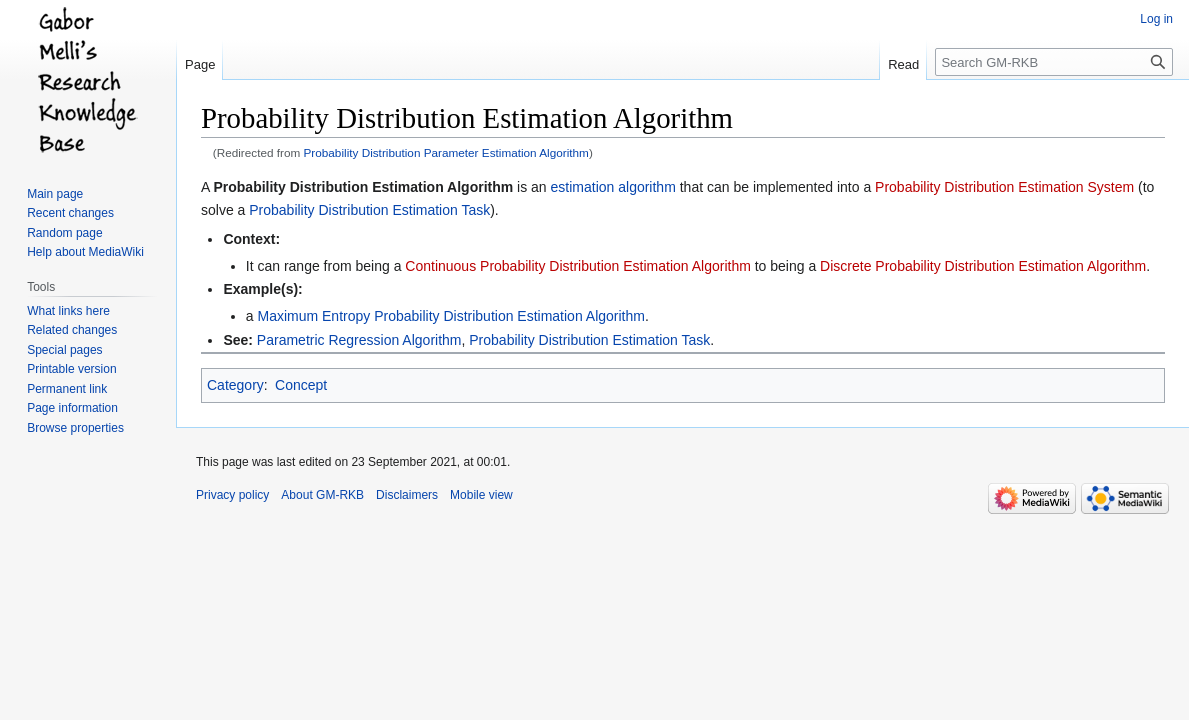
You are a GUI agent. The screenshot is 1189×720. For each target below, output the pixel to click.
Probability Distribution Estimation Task (369, 210)
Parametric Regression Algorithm (359, 340)
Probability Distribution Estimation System (1004, 187)
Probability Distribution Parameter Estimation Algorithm (446, 152)
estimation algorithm (613, 187)
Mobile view (481, 495)
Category (235, 385)
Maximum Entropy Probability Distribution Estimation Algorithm (450, 316)
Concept (301, 385)
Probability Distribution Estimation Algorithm (363, 187)
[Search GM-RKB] (1054, 62)
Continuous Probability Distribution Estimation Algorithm (578, 266)
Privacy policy (232, 495)
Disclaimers (407, 495)
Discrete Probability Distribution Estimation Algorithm (983, 266)
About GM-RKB (322, 495)
